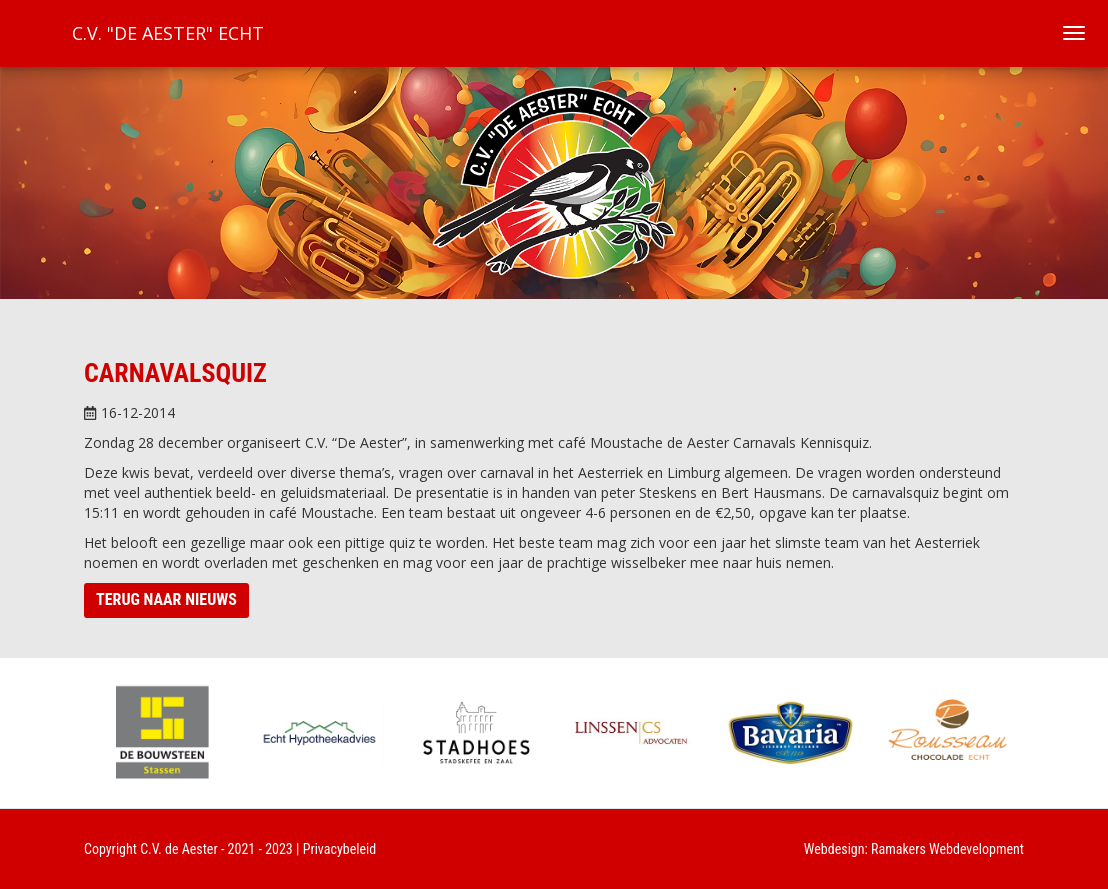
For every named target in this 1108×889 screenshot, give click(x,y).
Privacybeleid (340, 849)
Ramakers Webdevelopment (947, 849)
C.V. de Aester (179, 849)
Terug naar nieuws (166, 599)
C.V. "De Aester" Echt (168, 33)
